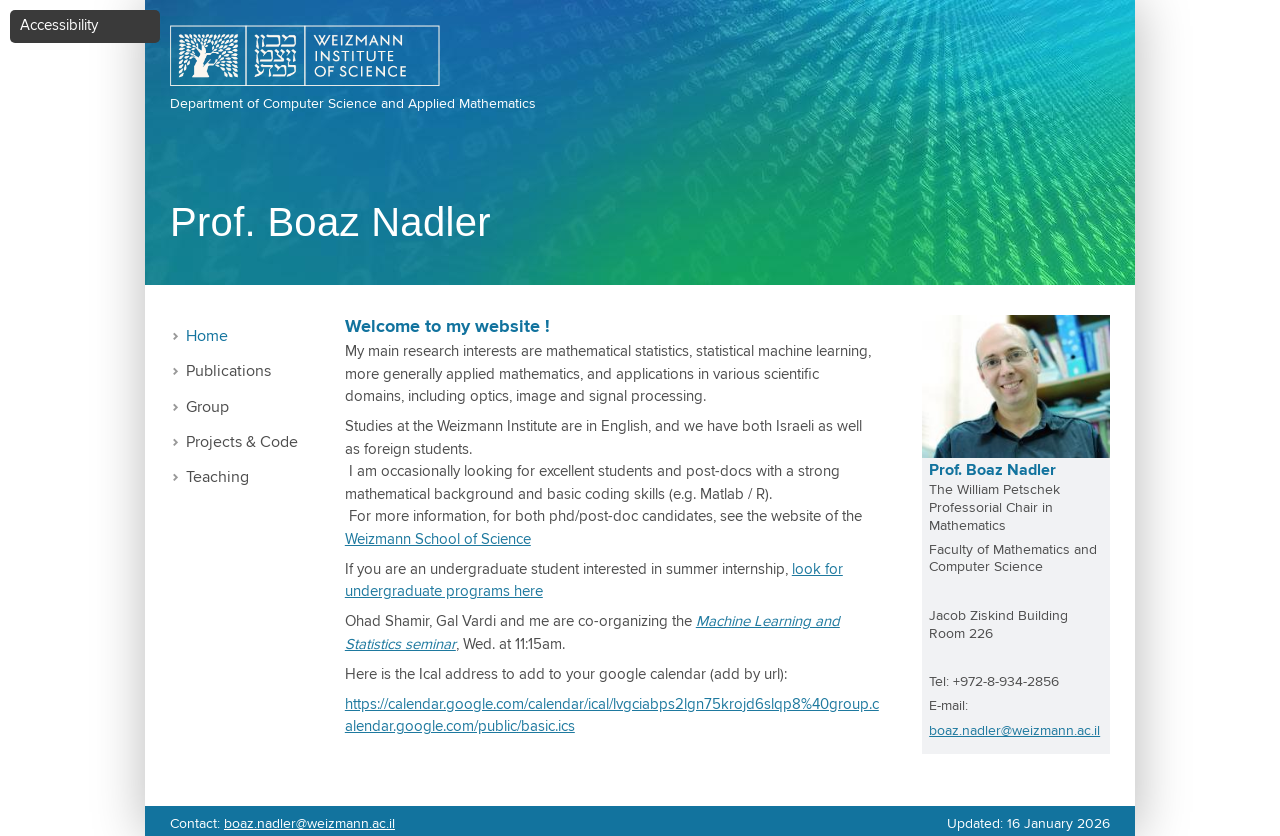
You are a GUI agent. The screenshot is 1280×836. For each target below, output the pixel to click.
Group (207, 407)
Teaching (217, 477)
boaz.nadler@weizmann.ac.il (1014, 731)
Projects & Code (242, 442)
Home (207, 336)
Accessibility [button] (59, 25)
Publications (228, 371)
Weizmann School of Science (438, 539)
